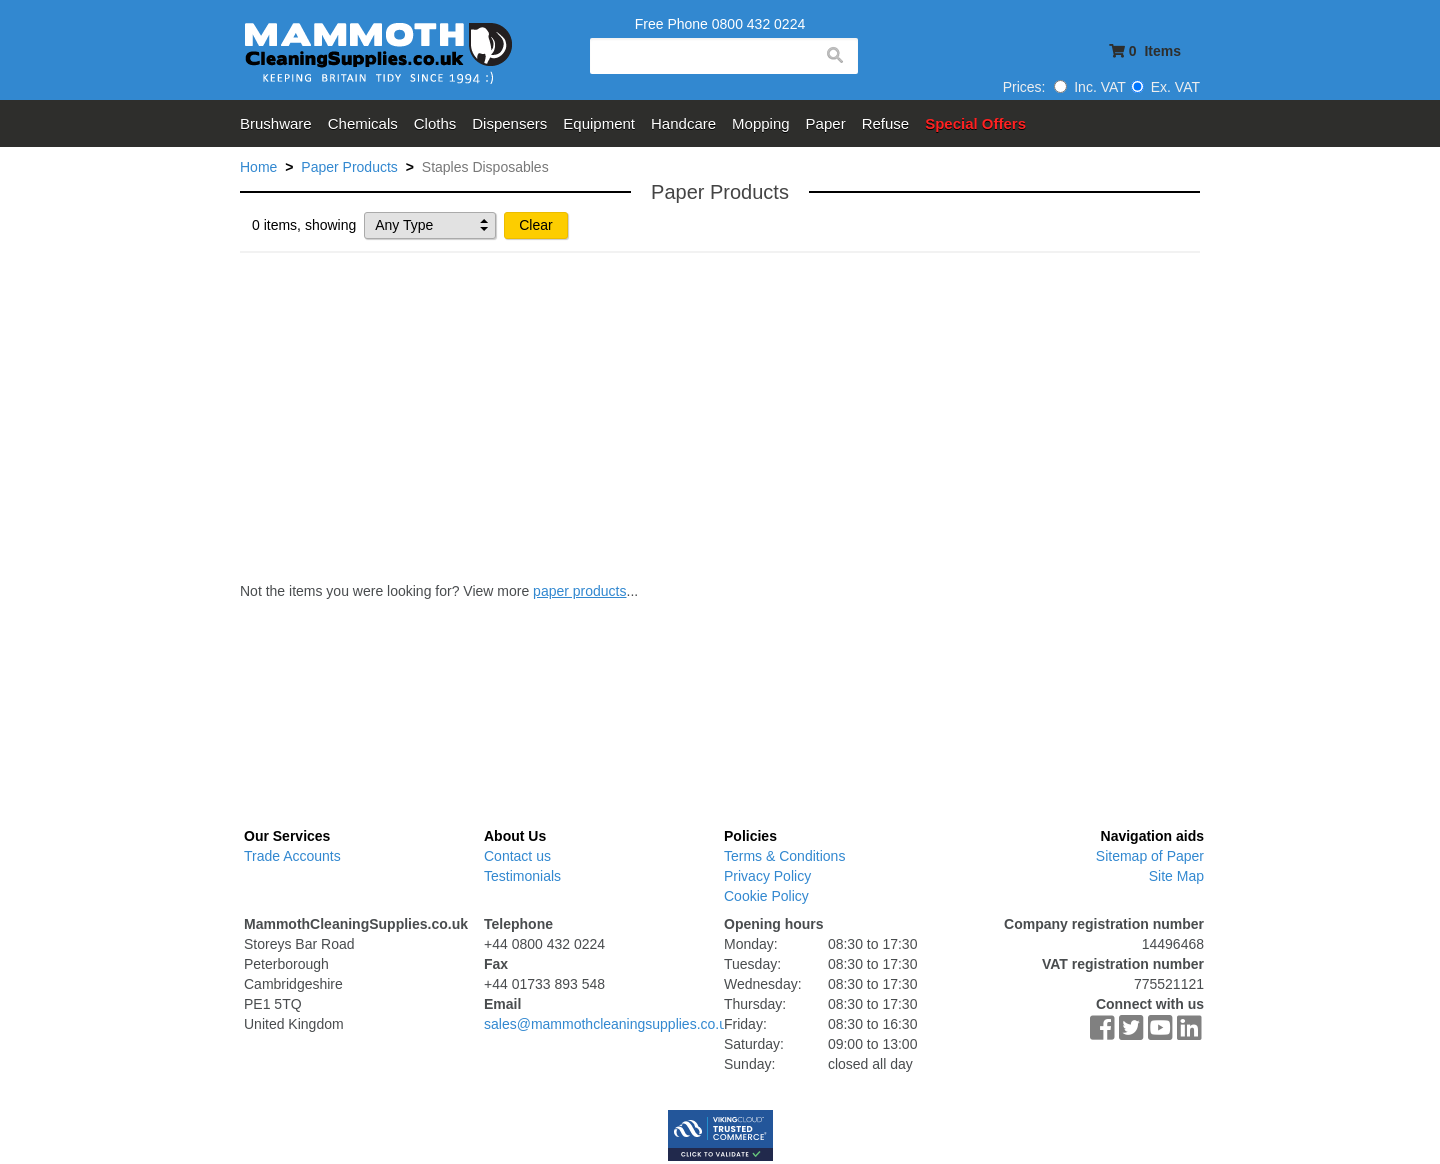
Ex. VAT (1165, 87)
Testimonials (522, 876)
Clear (535, 225)
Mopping (761, 123)
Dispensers (509, 123)
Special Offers (975, 123)
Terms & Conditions (784, 856)
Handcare (683, 123)
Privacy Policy (767, 876)
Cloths (435, 123)
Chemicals (363, 123)
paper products (579, 591)
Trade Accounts (292, 856)
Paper (826, 123)
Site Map (1176, 876)
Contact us (517, 856)
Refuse (886, 123)
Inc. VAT (1090, 87)
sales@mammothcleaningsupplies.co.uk (609, 1024)
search (834, 56)
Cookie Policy (766, 896)
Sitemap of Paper (1150, 856)
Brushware (276, 123)
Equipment (599, 123)
